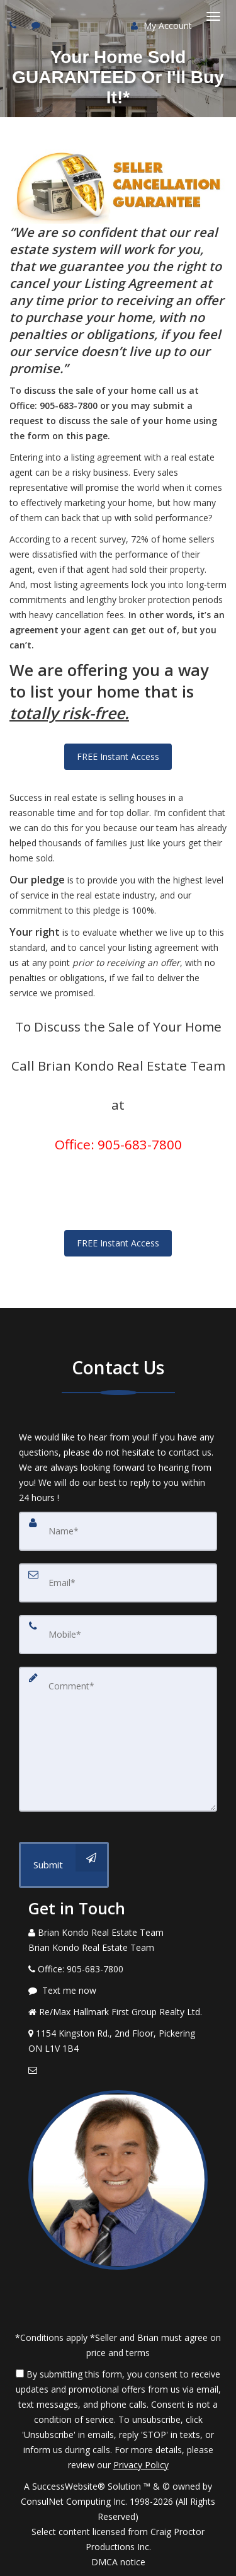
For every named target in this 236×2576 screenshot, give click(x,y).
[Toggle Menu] (213, 16)
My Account (161, 26)
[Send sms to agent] (37, 25)
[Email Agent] (118, 2070)
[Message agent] (118, 1990)
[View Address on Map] (118, 2041)
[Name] (118, 1531)
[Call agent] (14, 25)
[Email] (118, 1582)
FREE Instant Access (118, 756)
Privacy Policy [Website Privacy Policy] (141, 2465)
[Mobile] (118, 1634)
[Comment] (118, 1739)
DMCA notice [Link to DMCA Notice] (118, 2562)
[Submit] (64, 1865)
